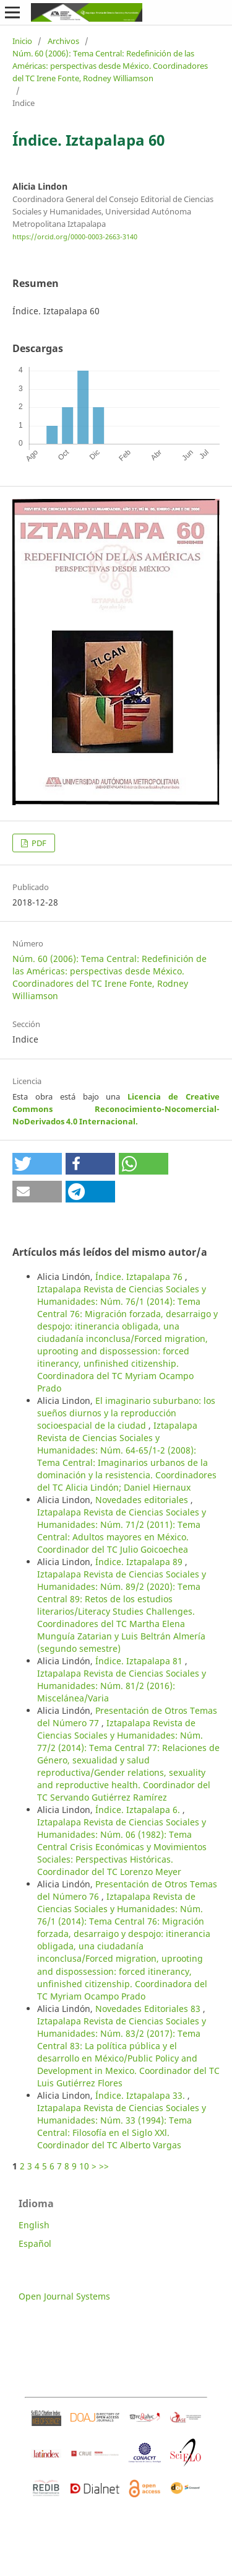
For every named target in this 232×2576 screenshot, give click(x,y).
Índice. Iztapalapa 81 (140, 1661)
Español (35, 2243)
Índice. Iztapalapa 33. (141, 2095)
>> (104, 2166)
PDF (38, 843)
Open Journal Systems (64, 2296)
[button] (37, 1164)
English (34, 2225)
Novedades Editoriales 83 (149, 2008)
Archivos (63, 40)
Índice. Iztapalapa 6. (139, 1809)
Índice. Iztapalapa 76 (140, 1276)
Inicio (22, 40)
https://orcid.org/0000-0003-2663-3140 (74, 236)
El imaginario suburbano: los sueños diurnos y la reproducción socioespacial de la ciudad (126, 1413)
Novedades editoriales (143, 1500)
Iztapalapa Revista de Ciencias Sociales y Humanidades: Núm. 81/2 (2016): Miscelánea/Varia (121, 1685)
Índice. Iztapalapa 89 (140, 1562)
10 (84, 2166)
